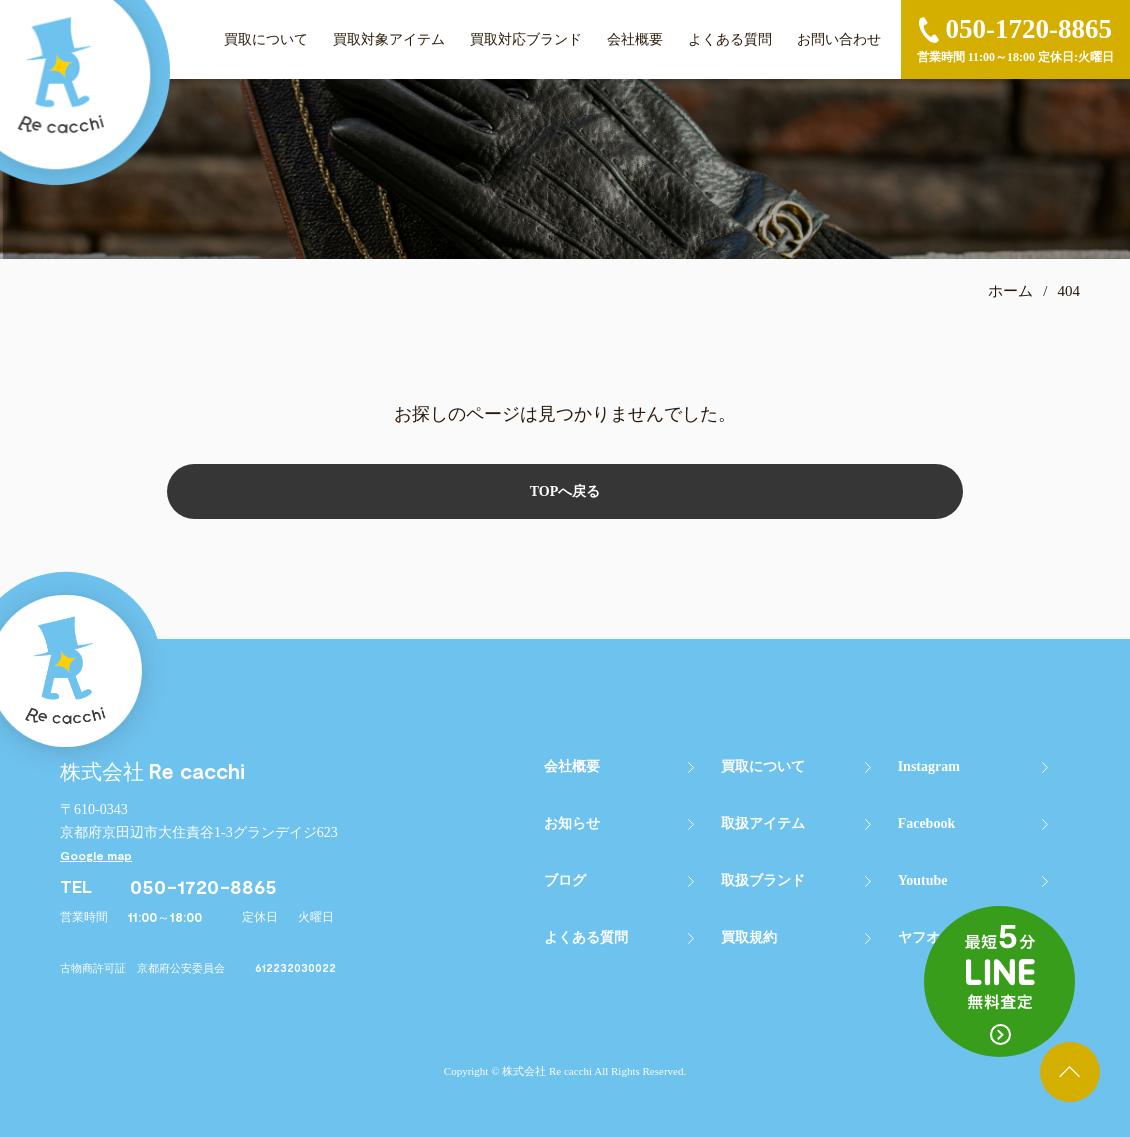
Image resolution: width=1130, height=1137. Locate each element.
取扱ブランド (763, 880)
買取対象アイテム (389, 39)
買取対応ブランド (526, 39)
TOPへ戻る (565, 491)
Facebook (927, 823)
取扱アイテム (763, 823)
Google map (96, 855)
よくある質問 (730, 39)
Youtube (923, 880)
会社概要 (635, 39)
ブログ (565, 880)
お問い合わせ (839, 39)
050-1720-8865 (203, 886)
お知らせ (572, 823)
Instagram (929, 766)
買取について (266, 39)
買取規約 (749, 937)
